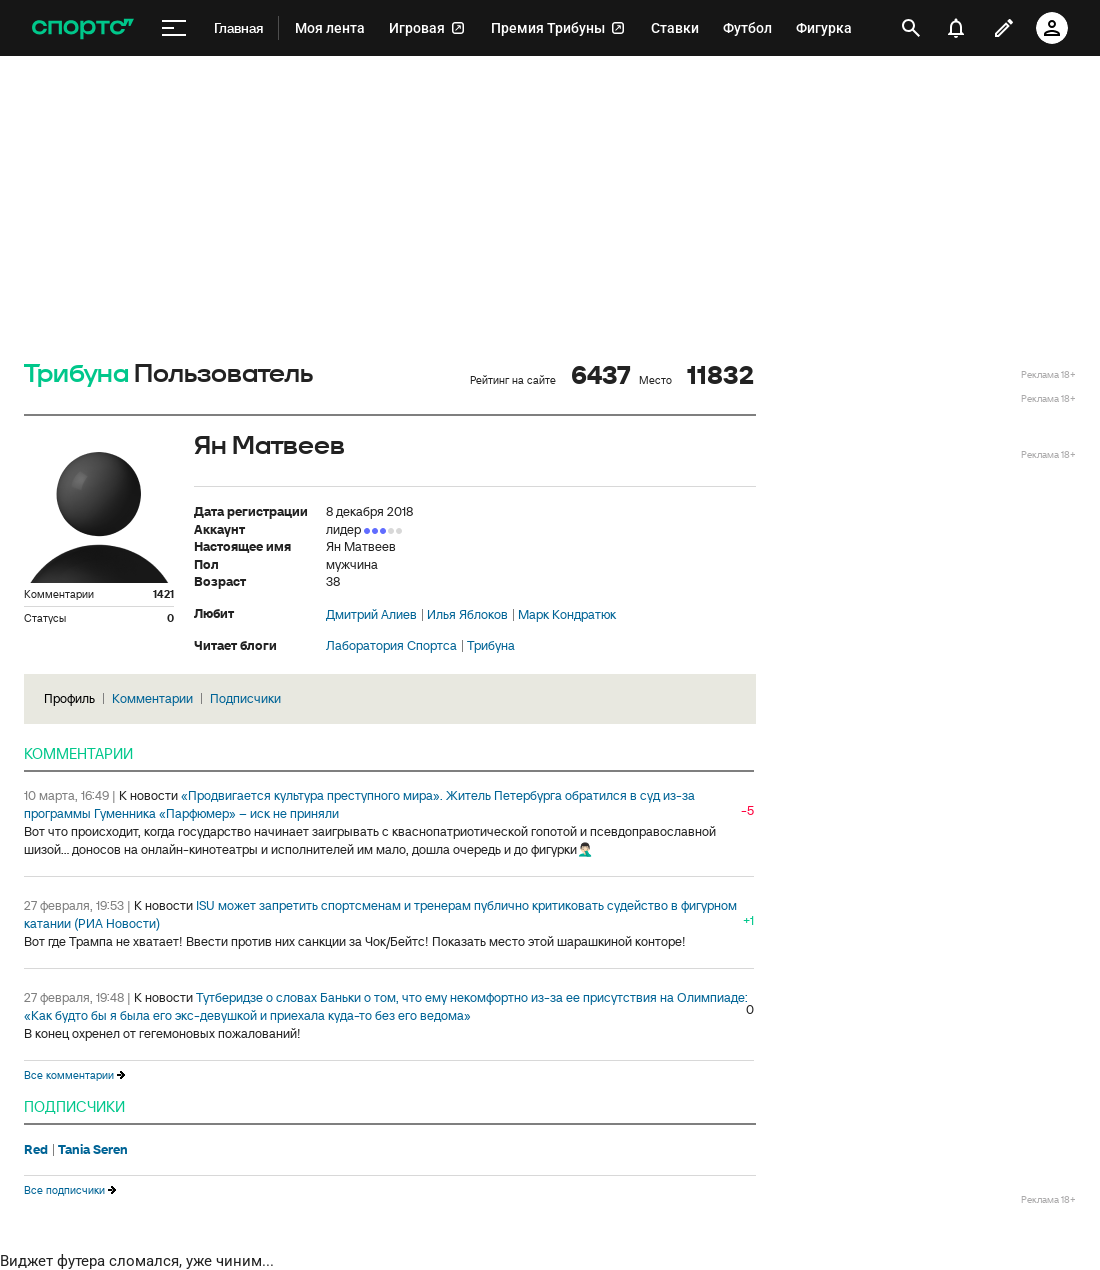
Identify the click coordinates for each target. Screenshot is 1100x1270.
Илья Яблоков (467, 615)
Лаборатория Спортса (391, 646)
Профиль (69, 698)
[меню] (174, 28)
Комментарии (152, 698)
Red (36, 1150)
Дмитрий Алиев (371, 615)
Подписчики (245, 698)
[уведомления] (956, 28)
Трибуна (76, 374)
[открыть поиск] (911, 28)
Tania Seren (93, 1150)
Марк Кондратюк (567, 615)
